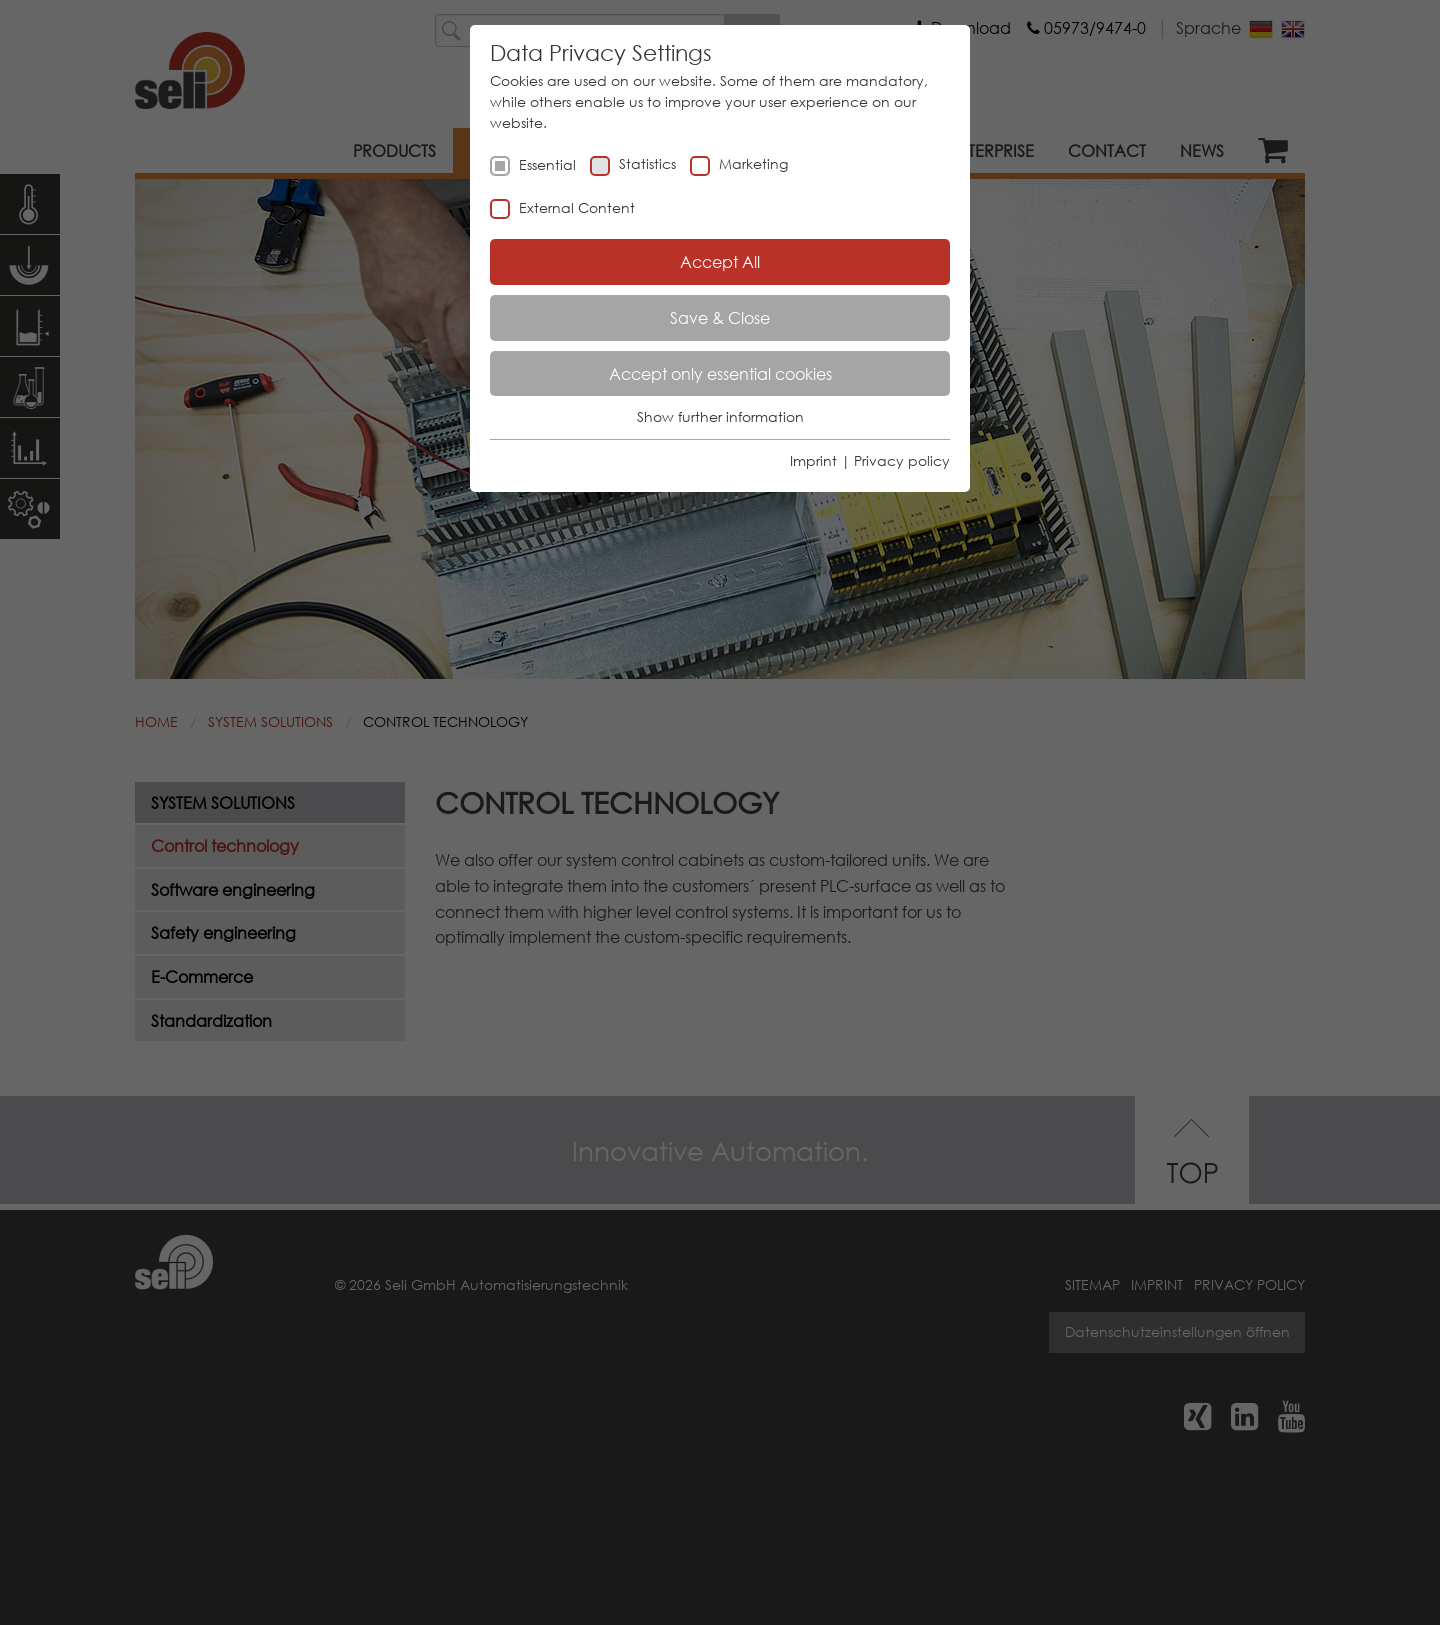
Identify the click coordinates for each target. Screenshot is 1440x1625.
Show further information (720, 416)
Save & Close (720, 317)
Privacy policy (902, 460)
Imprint (813, 460)
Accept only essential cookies (720, 373)
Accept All (720, 261)
